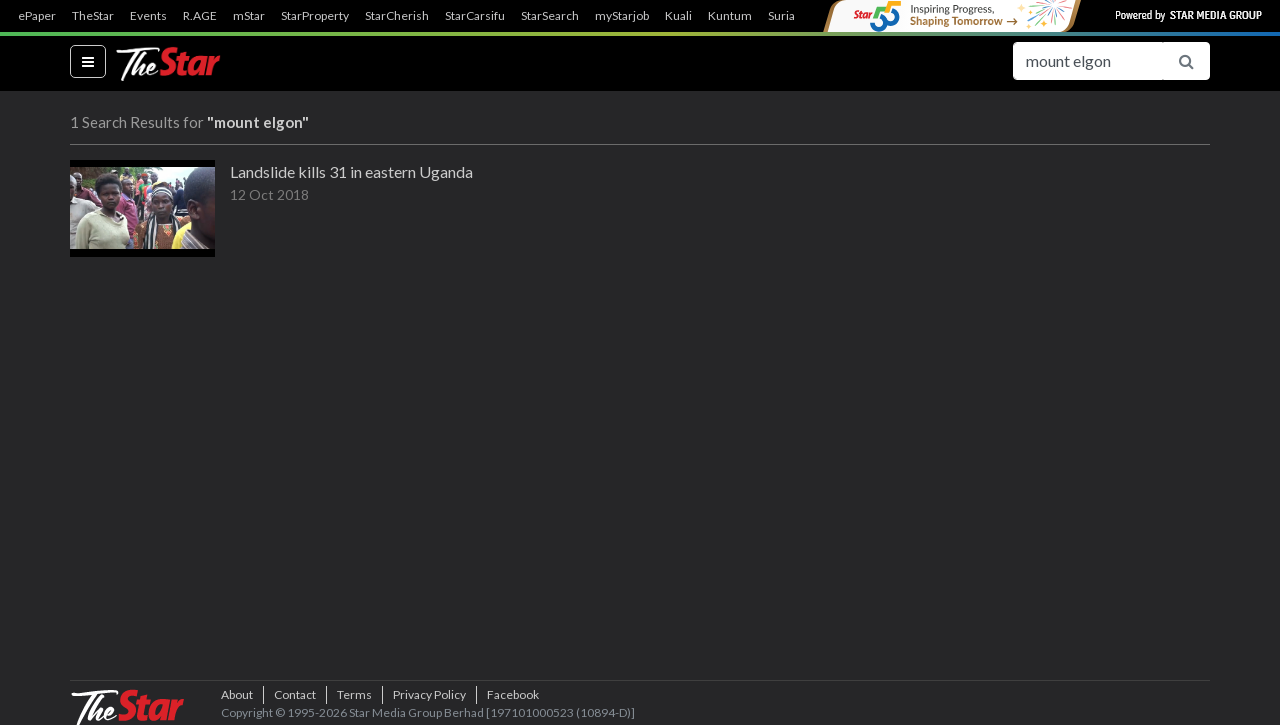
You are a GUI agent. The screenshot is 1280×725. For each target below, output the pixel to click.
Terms (354, 694)
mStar (249, 16)
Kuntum (730, 16)
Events (148, 16)
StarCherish (397, 16)
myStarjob (622, 16)
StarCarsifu (475, 16)
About (237, 694)
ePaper (37, 16)
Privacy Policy (429, 694)
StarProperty (315, 16)
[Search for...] (1088, 61)
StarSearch (550, 16)
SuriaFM (790, 16)
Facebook (513, 694)
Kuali (678, 16)
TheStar (93, 16)
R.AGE (200, 16)
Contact (295, 694)
